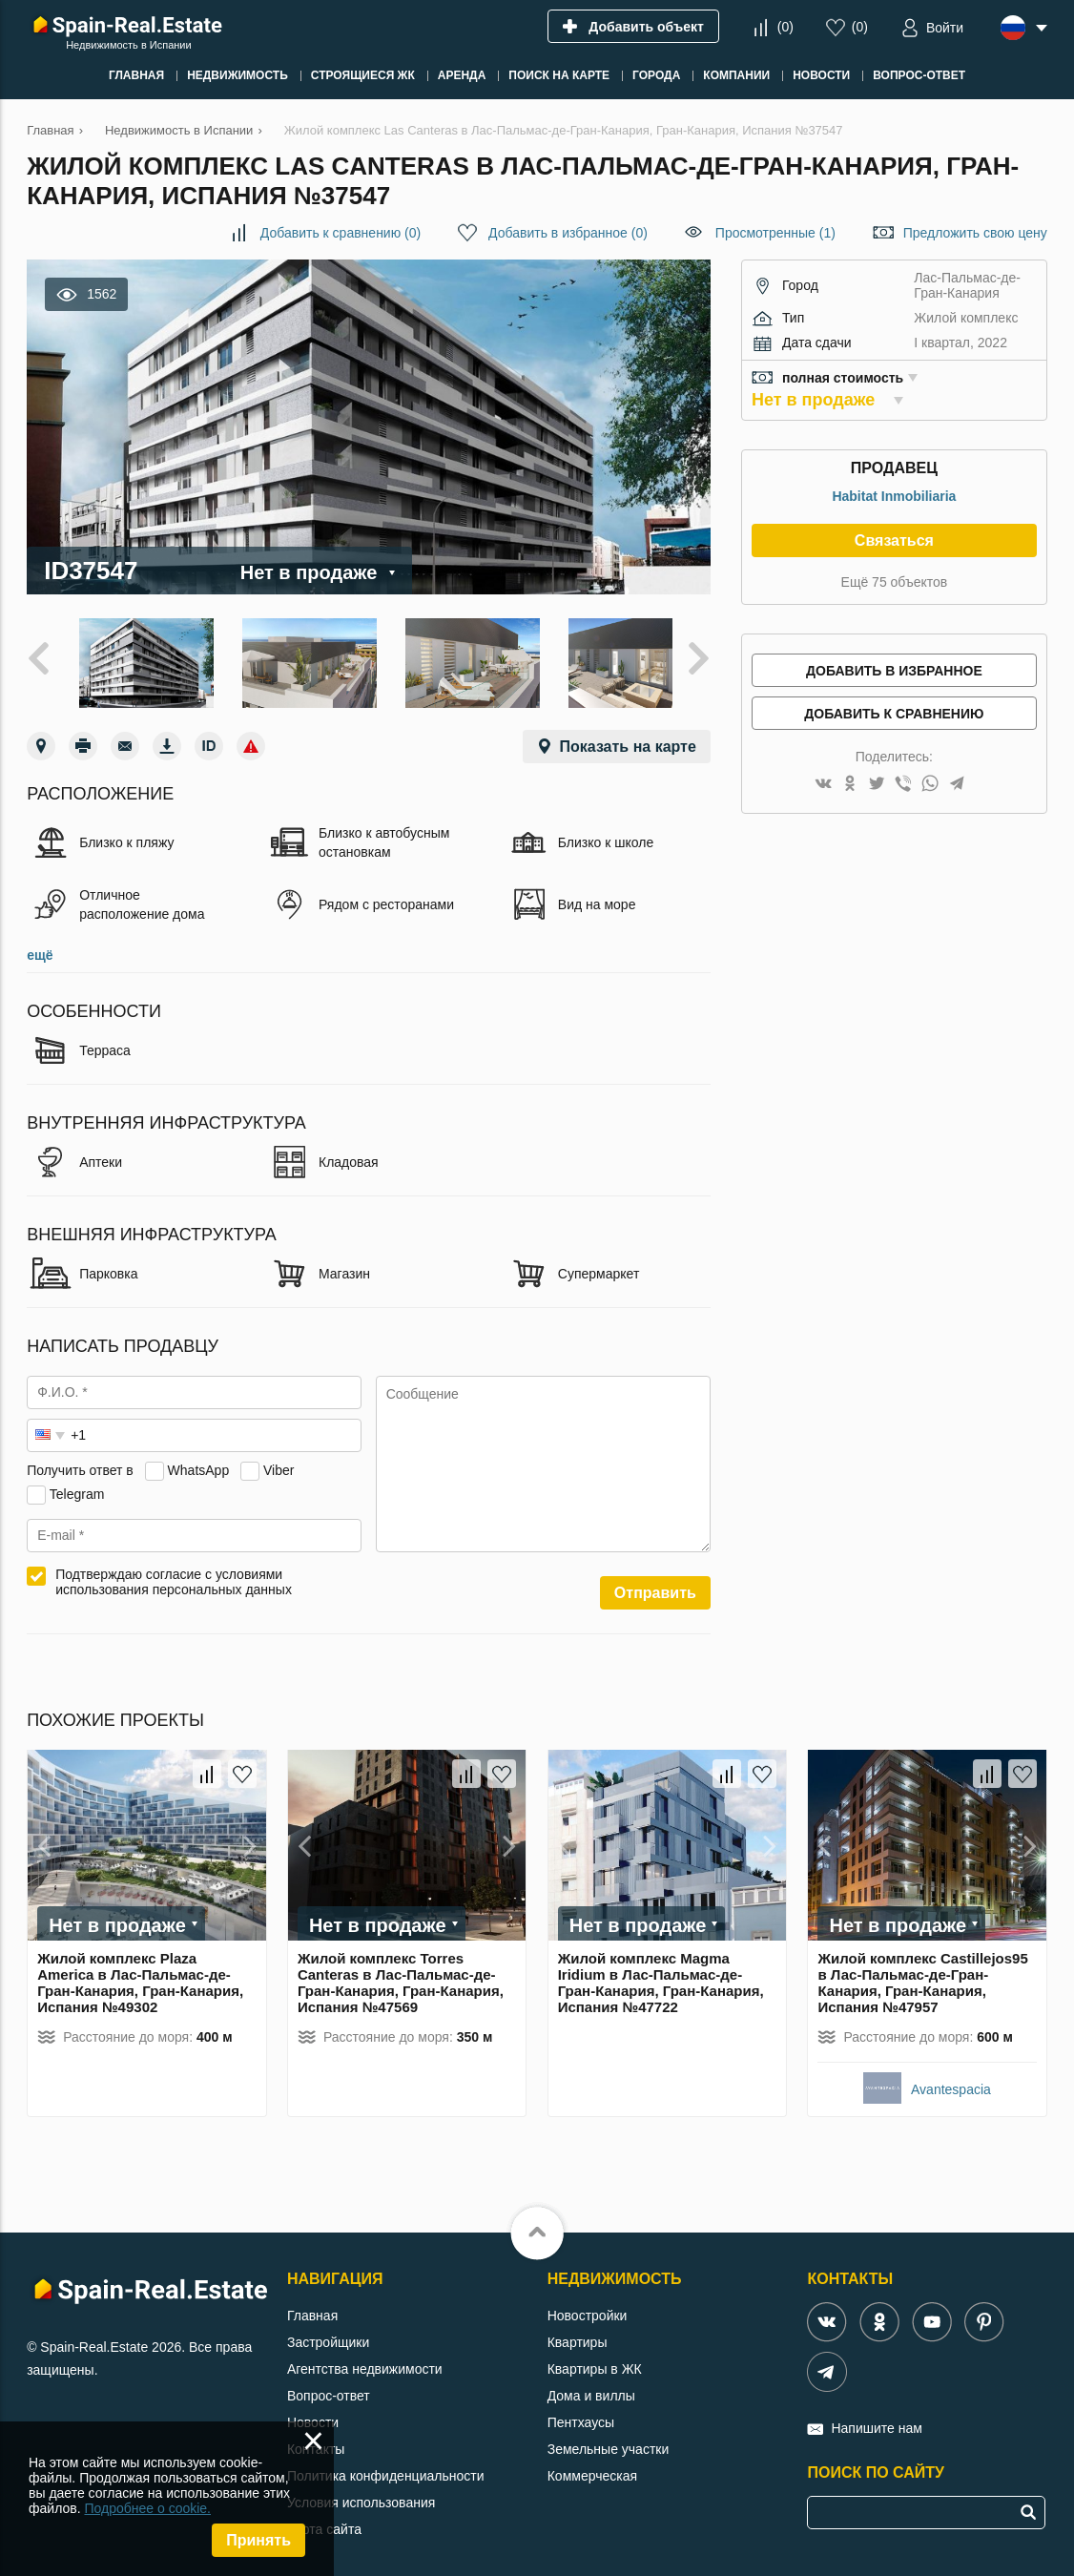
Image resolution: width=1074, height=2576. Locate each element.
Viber (278, 1462)
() (785, 26)
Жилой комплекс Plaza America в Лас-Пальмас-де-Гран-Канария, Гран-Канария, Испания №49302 (140, 1974)
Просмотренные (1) (775, 232)
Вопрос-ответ (328, 2388)
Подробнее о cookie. (147, 2508)
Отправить (655, 1585)
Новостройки (587, 2308)
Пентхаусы (580, 2414)
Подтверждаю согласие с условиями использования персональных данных (173, 1574)
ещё (39, 947)
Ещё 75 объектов (894, 582)
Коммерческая (592, 2468)
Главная (312, 2308)
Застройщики (328, 2334)
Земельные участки (608, 2441)
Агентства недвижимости (365, 2361)
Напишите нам (876, 2420)
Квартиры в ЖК (594, 2361)
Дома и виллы (591, 2388)
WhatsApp (199, 1462)
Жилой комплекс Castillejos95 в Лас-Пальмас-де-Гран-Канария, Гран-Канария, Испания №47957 (922, 1974)
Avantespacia (951, 2081)
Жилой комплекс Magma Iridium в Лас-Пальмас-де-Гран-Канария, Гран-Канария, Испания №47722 (661, 1974)
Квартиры (577, 2334)
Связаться (894, 540)
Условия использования (361, 2495)
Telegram (77, 1486)
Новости (313, 2414)
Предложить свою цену (975, 232)
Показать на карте (628, 739)
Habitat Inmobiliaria (894, 496)
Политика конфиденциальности (386, 2468)
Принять (258, 2540)
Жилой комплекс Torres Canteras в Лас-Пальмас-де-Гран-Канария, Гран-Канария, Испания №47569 (401, 1974)
